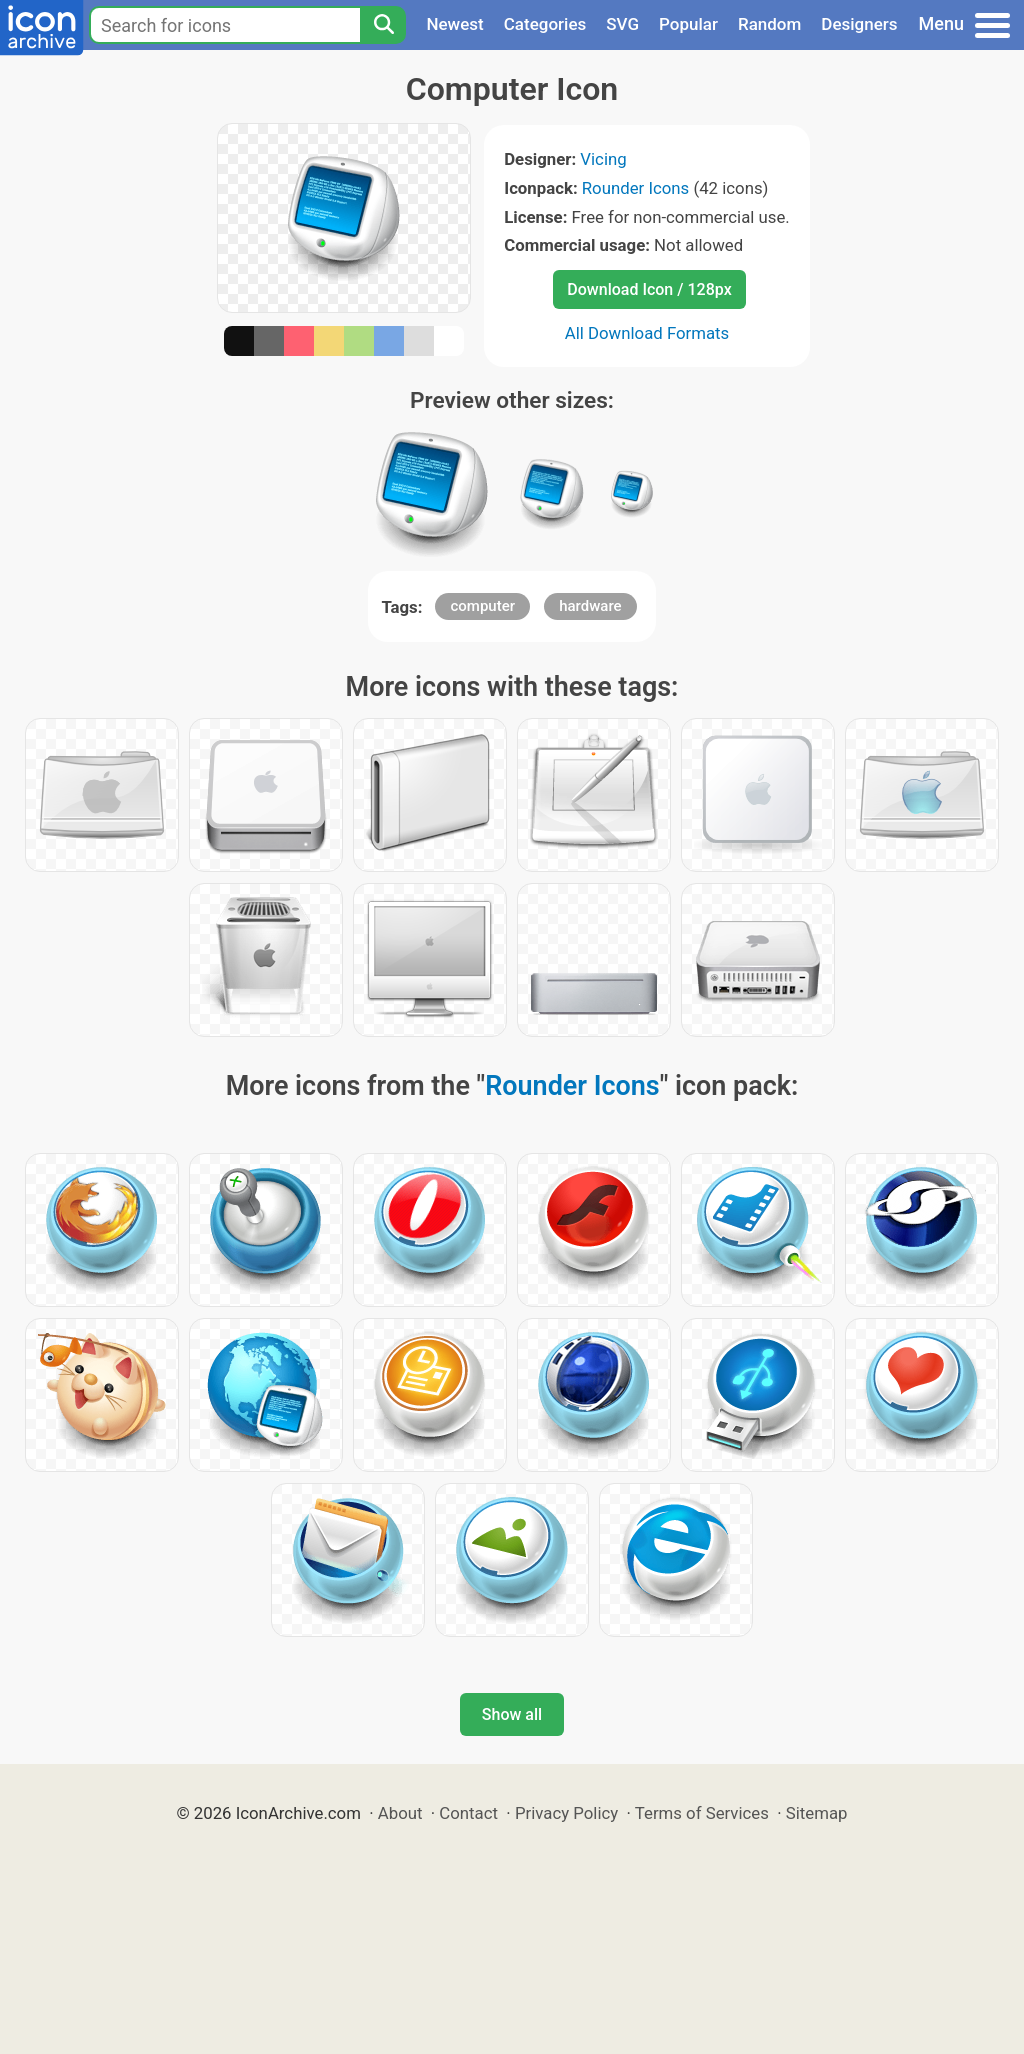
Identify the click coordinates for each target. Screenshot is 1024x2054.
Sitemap (817, 1813)
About (400, 1813)
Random (769, 24)
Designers (859, 24)
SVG (622, 24)
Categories (545, 24)
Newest (454, 24)
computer (482, 606)
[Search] (383, 25)
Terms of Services (702, 1813)
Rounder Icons (636, 188)
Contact (468, 1813)
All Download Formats (647, 333)
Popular (688, 24)
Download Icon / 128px (649, 289)
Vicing (603, 159)
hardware (590, 606)
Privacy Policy (566, 1813)
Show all (512, 1714)
